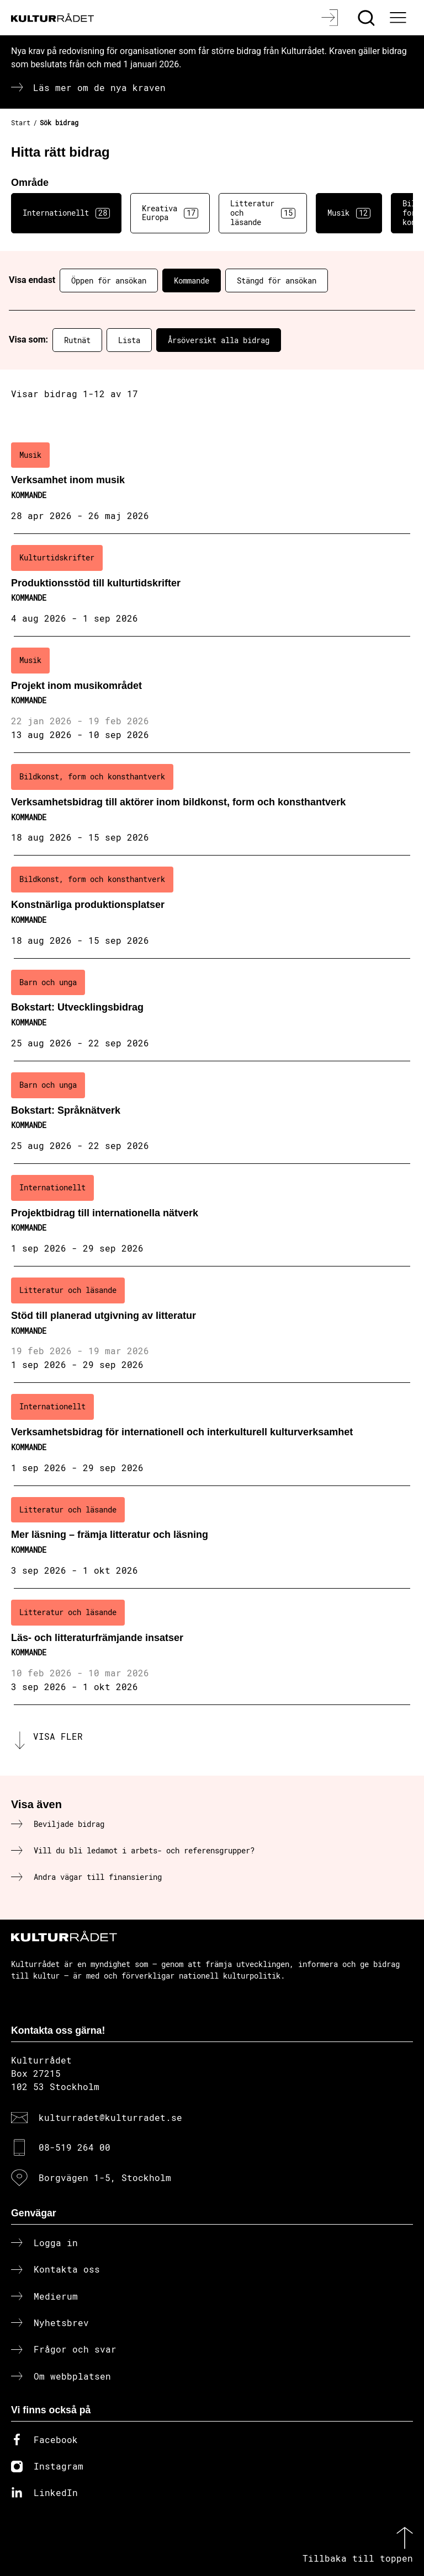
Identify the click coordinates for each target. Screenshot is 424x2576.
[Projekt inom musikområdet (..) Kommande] (212, 695)
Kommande (191, 280)
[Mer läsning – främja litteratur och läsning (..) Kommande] (212, 1537)
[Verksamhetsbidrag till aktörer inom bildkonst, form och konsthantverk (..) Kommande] (212, 804)
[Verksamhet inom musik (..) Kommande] (212, 482)
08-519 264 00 (74, 2147)
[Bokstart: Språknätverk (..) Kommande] (212, 1112)
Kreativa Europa (170, 213)
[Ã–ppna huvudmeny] (399, 17)
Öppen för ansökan (108, 280)
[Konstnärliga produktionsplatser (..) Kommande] (212, 907)
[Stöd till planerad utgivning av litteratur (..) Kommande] (212, 1324)
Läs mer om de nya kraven (99, 87)
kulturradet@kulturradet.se (110, 2117)
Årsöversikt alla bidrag (218, 340)
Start (20, 122)
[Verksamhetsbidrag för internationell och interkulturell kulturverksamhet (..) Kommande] (212, 1434)
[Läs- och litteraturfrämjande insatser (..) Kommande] (212, 1647)
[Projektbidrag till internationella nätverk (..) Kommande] (212, 1215)
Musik (348, 212)
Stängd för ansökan (276, 280)
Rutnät (77, 340)
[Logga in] (331, 17)
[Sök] (367, 17)
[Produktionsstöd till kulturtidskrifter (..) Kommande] (212, 585)
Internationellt (66, 212)
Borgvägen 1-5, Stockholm (105, 2177)
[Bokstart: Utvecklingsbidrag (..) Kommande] (212, 1010)
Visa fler (58, 1736)
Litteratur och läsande (262, 212)
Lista (129, 340)
